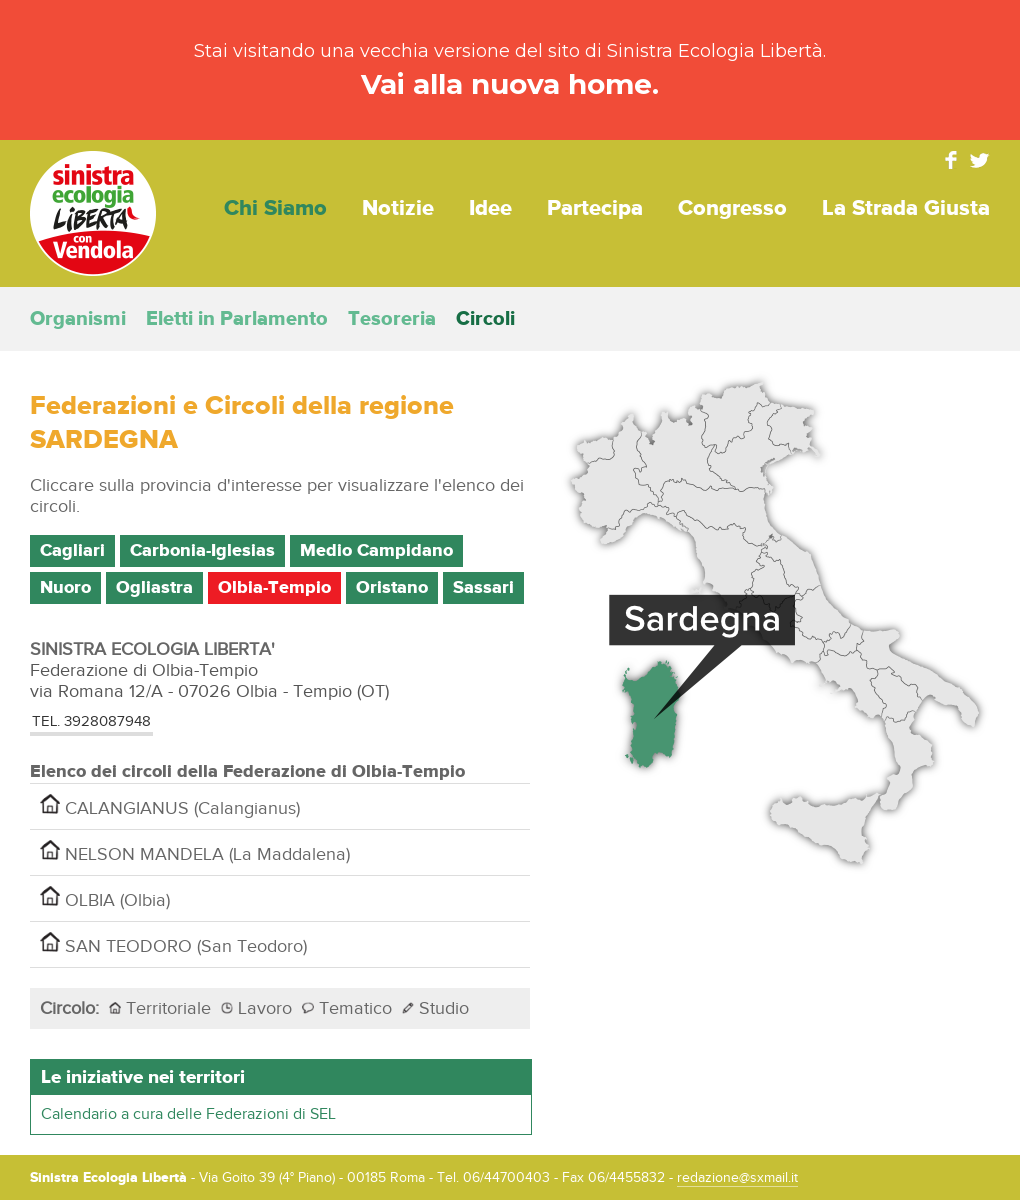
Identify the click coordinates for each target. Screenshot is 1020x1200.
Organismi (78, 319)
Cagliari (72, 551)
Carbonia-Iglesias (202, 551)
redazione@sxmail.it (737, 1178)
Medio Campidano (376, 551)
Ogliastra (154, 588)
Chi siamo (275, 208)
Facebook (951, 160)
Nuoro (65, 588)
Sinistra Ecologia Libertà (93, 213)
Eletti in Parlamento (237, 319)
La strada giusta (906, 208)
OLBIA (105, 898)
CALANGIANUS (170, 806)
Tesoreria (392, 319)
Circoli (485, 319)
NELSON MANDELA (195, 852)
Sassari (483, 588)
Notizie (398, 208)
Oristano (392, 588)
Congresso (732, 208)
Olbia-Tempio (274, 588)
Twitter (980, 160)
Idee (490, 208)
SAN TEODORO (173, 944)
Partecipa (595, 208)
